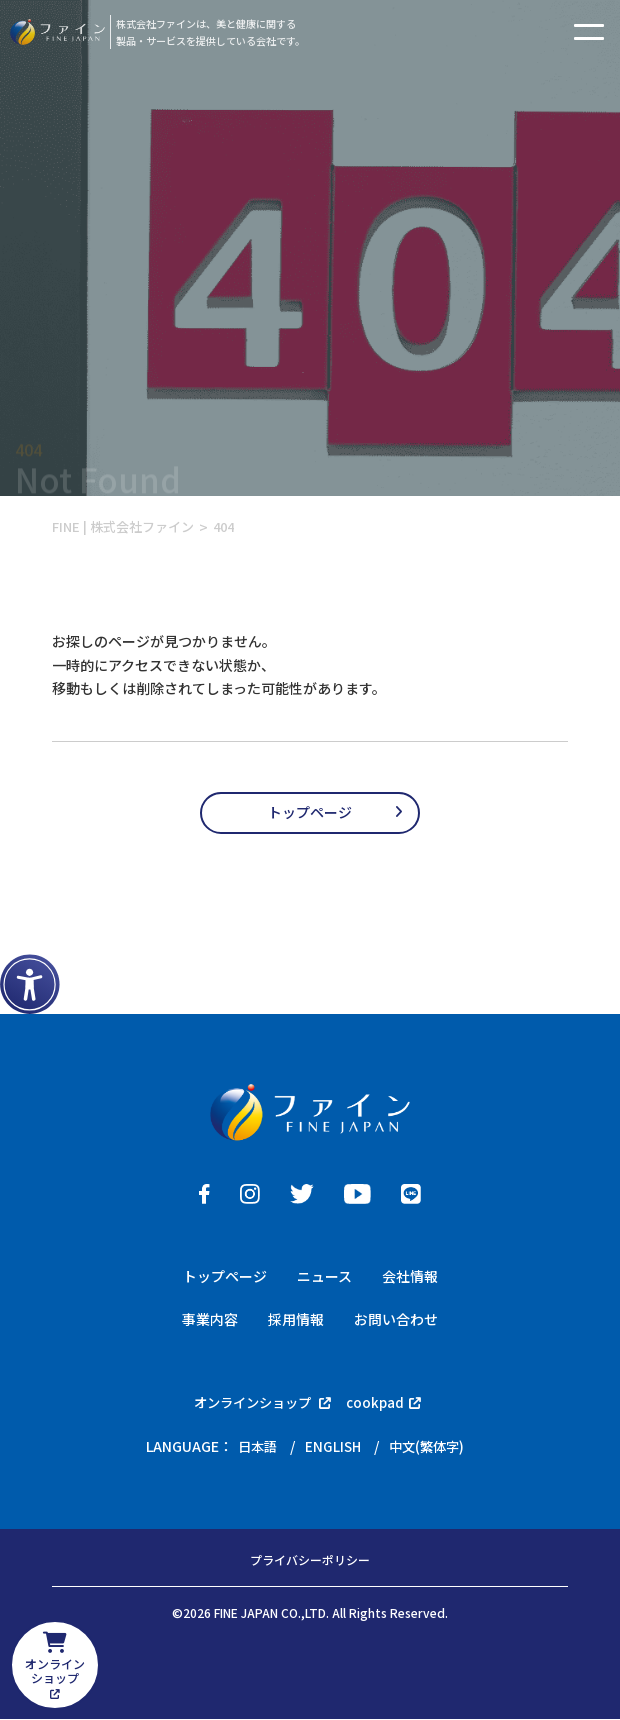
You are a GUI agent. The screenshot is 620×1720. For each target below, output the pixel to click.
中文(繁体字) (429, 1447)
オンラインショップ (262, 1403)
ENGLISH (332, 1447)
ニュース (324, 1276)
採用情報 (296, 1319)
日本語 (254, 1447)
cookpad (388, 1403)
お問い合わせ (396, 1319)
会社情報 (410, 1276)
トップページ (310, 812)
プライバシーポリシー (310, 1562)
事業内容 (210, 1319)
